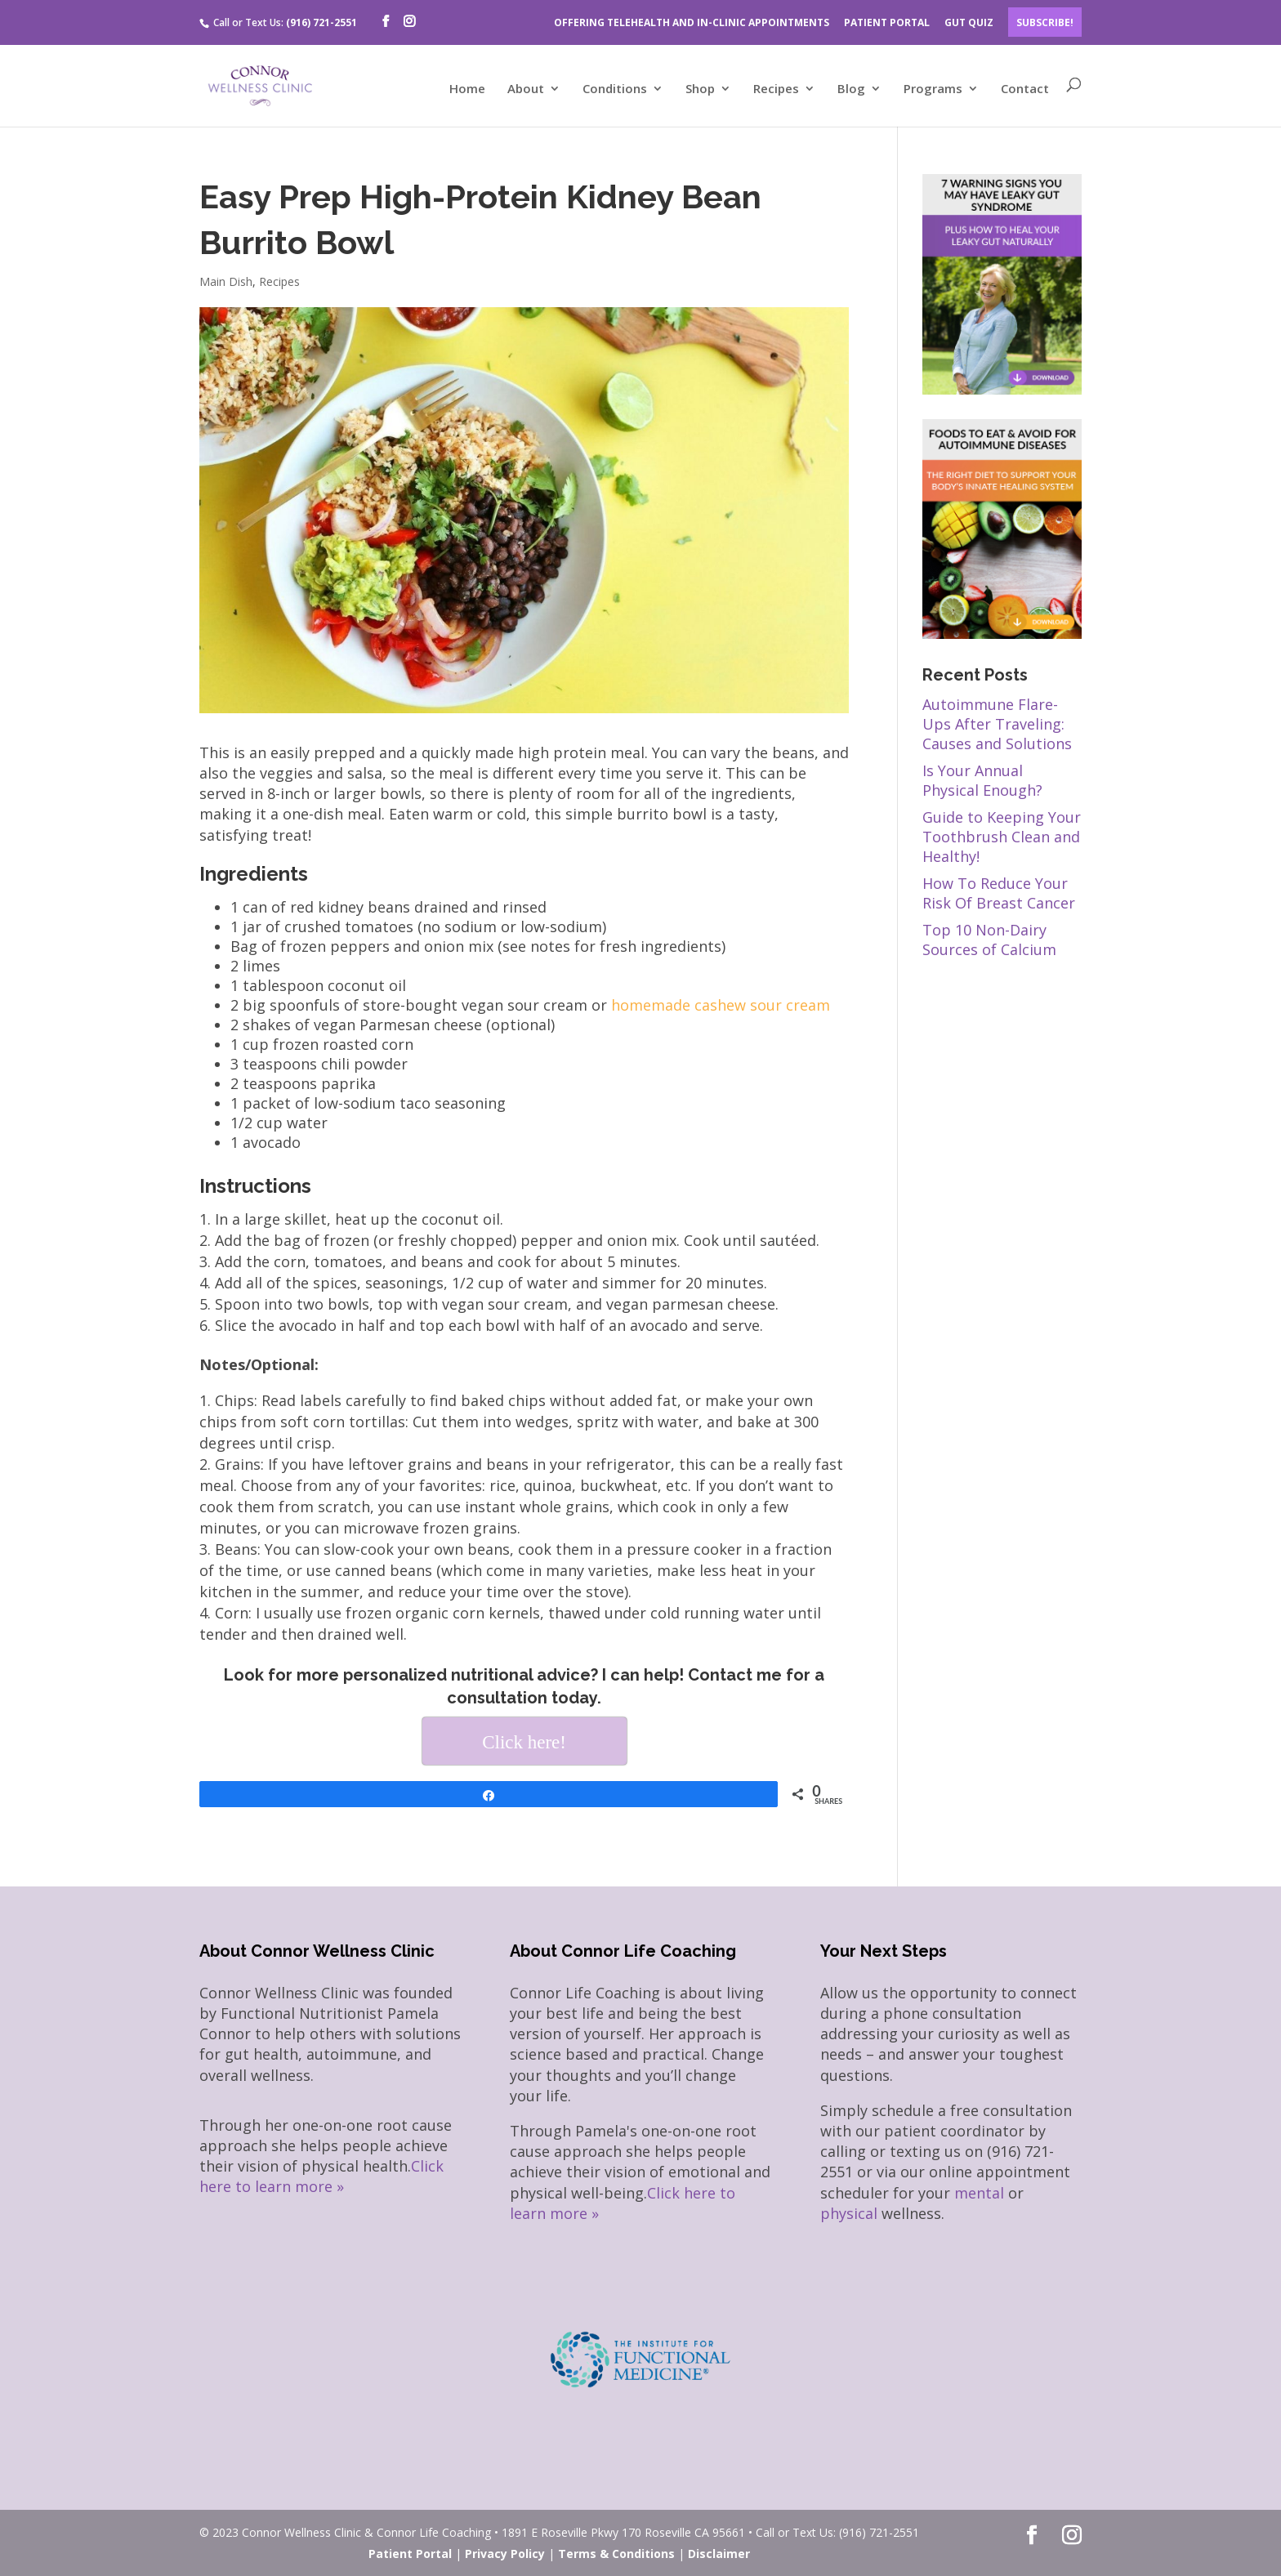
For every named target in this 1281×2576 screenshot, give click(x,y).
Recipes (776, 89)
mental (979, 2193)
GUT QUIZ (968, 22)
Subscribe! (1044, 22)
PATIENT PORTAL (887, 22)
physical (848, 2213)
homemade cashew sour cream (720, 1005)
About (525, 89)
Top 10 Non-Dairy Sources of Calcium (989, 939)
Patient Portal (410, 2553)
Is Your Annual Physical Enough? (982, 780)
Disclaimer (719, 2553)
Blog (851, 89)
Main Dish (225, 281)
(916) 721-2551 (321, 22)
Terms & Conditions (616, 2553)
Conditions (614, 89)
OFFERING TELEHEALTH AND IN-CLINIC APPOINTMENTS (691, 22)
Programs (933, 89)
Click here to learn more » (321, 2176)
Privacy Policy (505, 2553)
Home (467, 89)
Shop (700, 89)
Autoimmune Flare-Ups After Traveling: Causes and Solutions (997, 723)
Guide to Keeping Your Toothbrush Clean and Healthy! (1001, 836)
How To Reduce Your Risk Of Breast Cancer (998, 893)
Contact (1025, 89)
